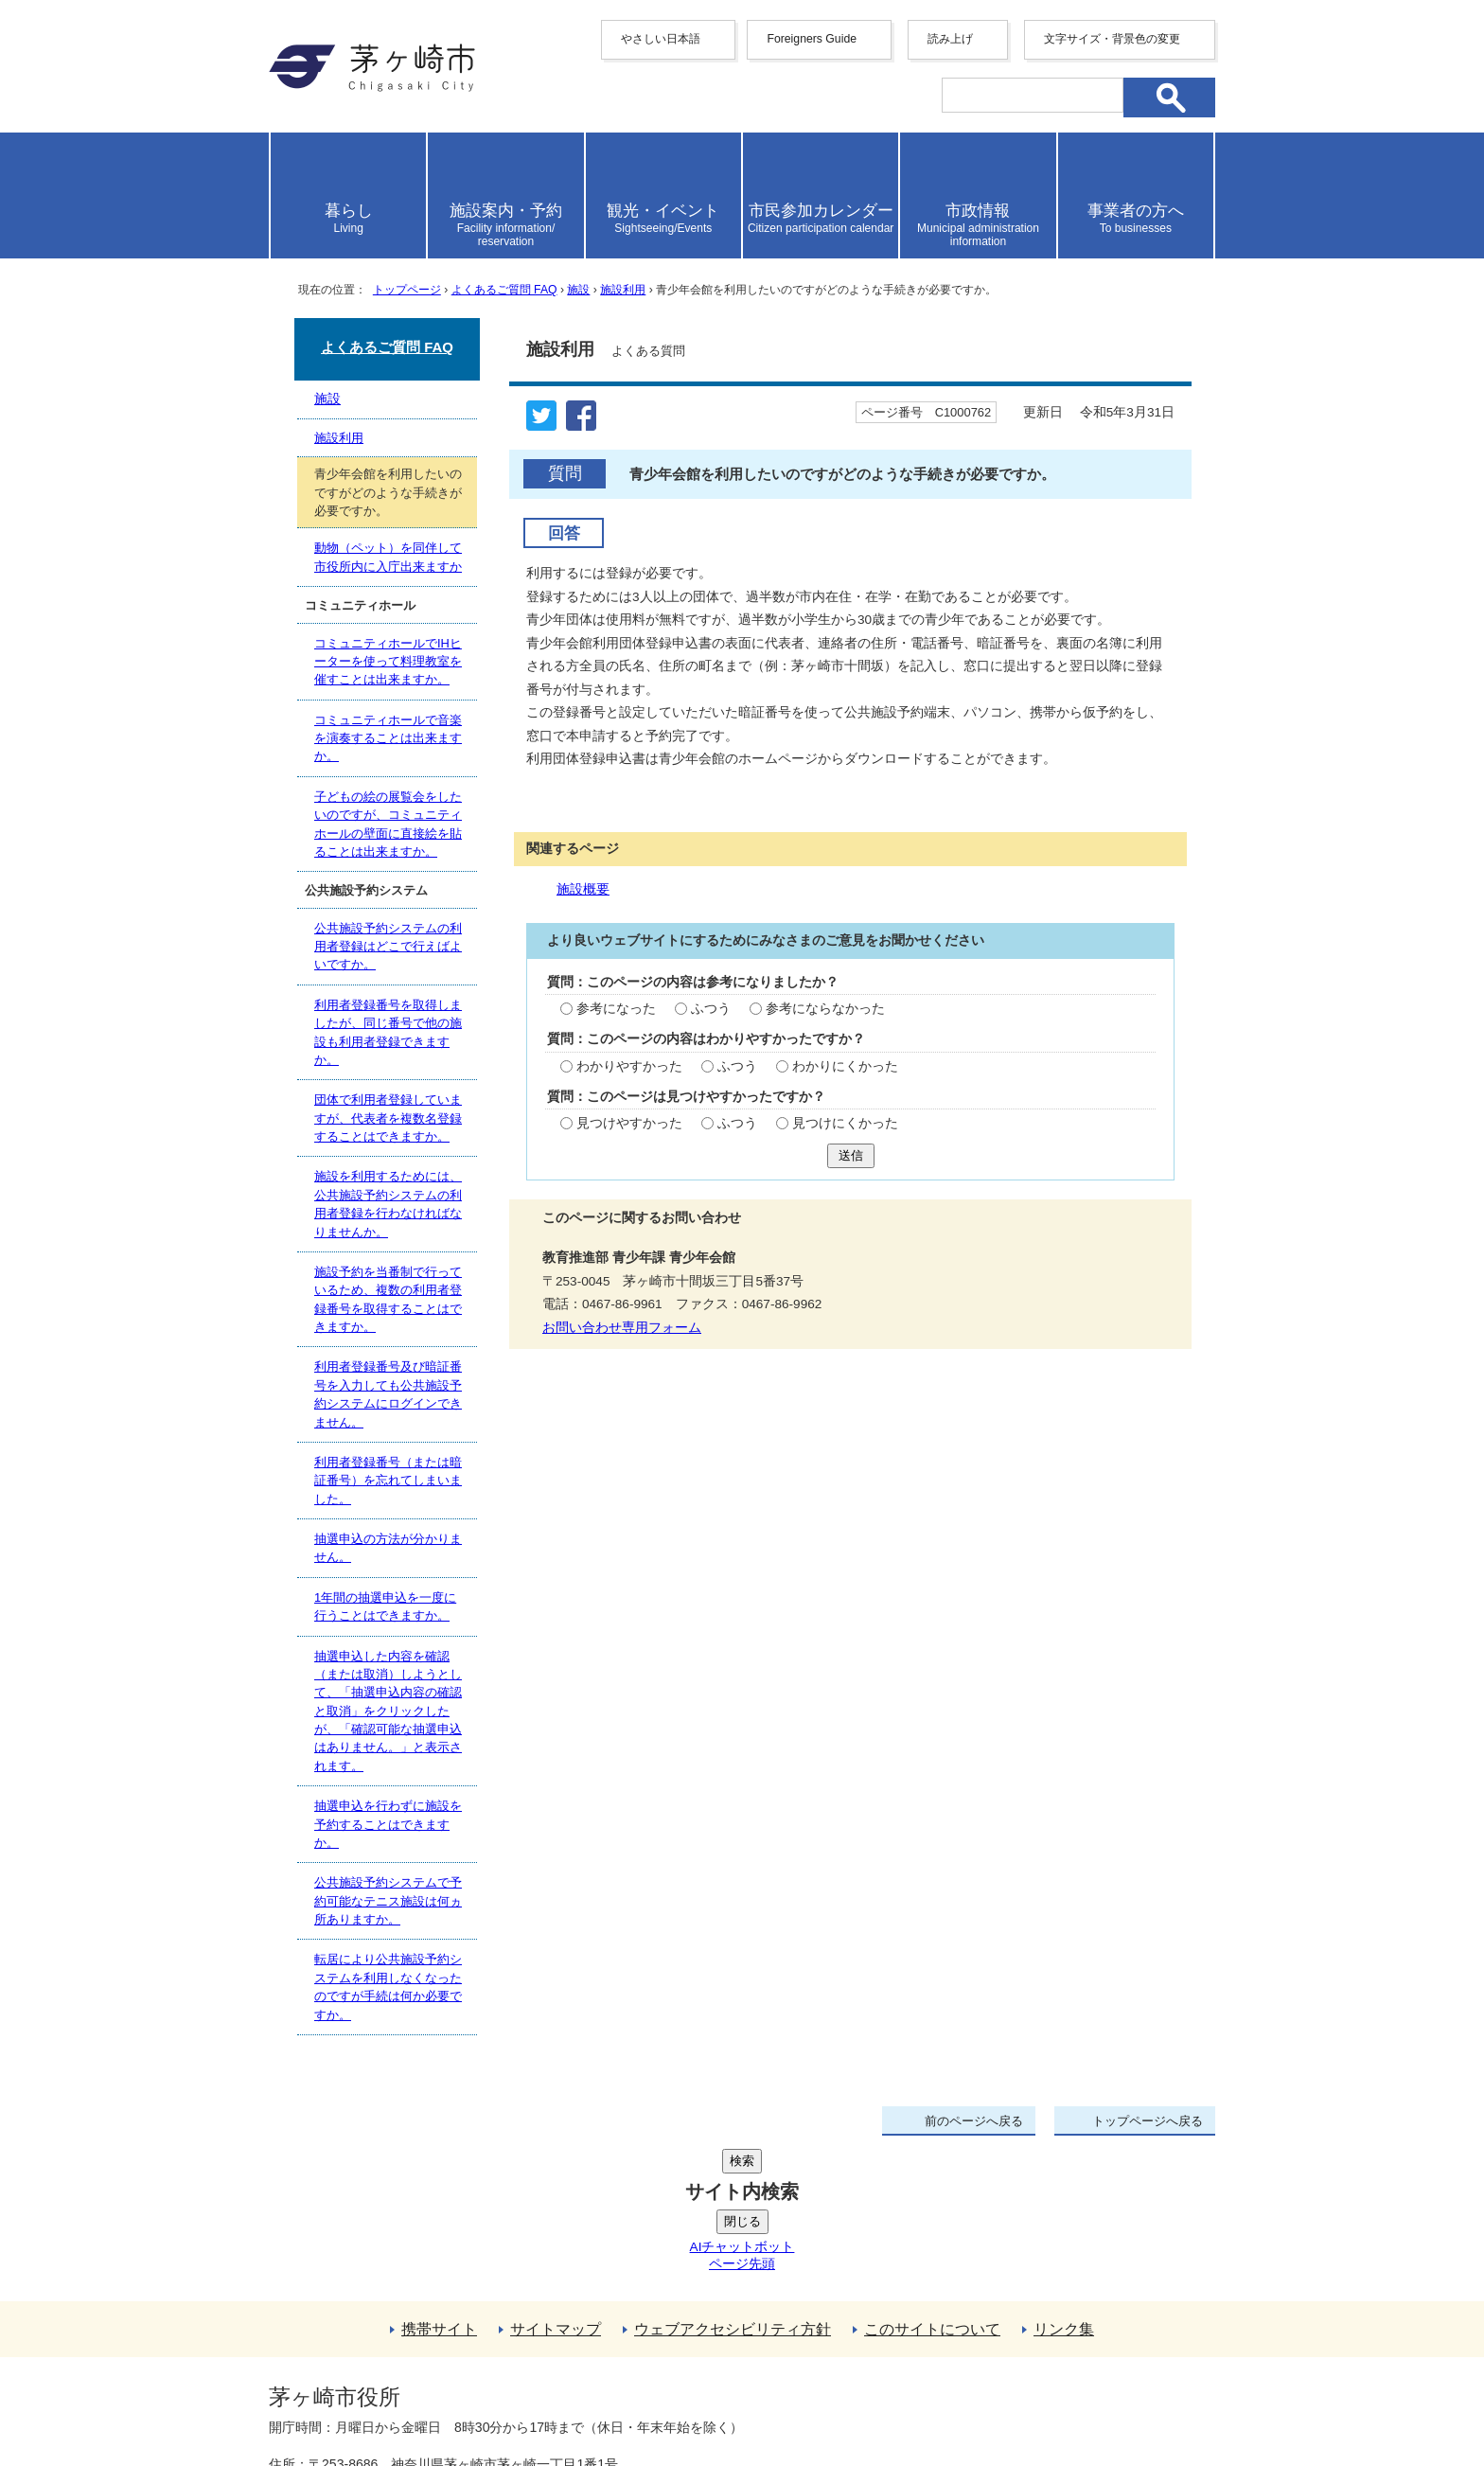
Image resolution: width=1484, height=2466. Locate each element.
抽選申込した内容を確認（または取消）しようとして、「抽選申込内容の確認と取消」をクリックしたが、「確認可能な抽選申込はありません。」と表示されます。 (388, 1711)
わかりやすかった (629, 1066)
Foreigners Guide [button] (812, 38)
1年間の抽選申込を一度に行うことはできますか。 (385, 1606)
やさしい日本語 (660, 38)
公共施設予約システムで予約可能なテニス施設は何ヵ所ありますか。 (388, 1900)
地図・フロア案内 (339, 2396)
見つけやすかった (629, 1123)
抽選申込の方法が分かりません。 (388, 1548)
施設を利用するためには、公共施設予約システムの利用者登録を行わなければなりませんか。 (388, 1203)
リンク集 (1064, 2186)
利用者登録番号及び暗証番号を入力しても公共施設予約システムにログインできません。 (388, 1393)
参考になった (616, 1009)
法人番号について (498, 2357)
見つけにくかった (845, 1123)
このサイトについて (932, 2186)
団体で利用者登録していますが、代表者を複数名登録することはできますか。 (388, 1118)
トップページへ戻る (1147, 2121)
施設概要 (583, 889)
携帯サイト (439, 2186)
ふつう (711, 1009)
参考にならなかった (825, 1009)
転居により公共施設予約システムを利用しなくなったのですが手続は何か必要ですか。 (388, 1986)
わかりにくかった (845, 1066)
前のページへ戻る (974, 2121)
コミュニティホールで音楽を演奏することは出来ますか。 (388, 738)
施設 (578, 289)
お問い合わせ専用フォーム (621, 1328)
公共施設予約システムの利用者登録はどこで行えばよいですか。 (388, 946)
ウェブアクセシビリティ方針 (732, 2186)
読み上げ (950, 38)
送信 (851, 1155)
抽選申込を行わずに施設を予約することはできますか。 (388, 1824)
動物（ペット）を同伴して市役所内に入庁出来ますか (388, 557)
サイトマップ (555, 2186)
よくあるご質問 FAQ (504, 289)
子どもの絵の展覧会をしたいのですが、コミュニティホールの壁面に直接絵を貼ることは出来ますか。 (388, 824)
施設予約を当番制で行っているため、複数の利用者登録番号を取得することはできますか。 (388, 1299)
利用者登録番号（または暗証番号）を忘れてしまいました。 (388, 1480)
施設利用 (622, 289)
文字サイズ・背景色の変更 (1112, 38)
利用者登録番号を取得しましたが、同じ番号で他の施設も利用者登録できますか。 (388, 1032)
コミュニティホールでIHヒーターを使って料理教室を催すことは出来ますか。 (388, 661)
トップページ (407, 289)
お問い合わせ (491, 2396)
